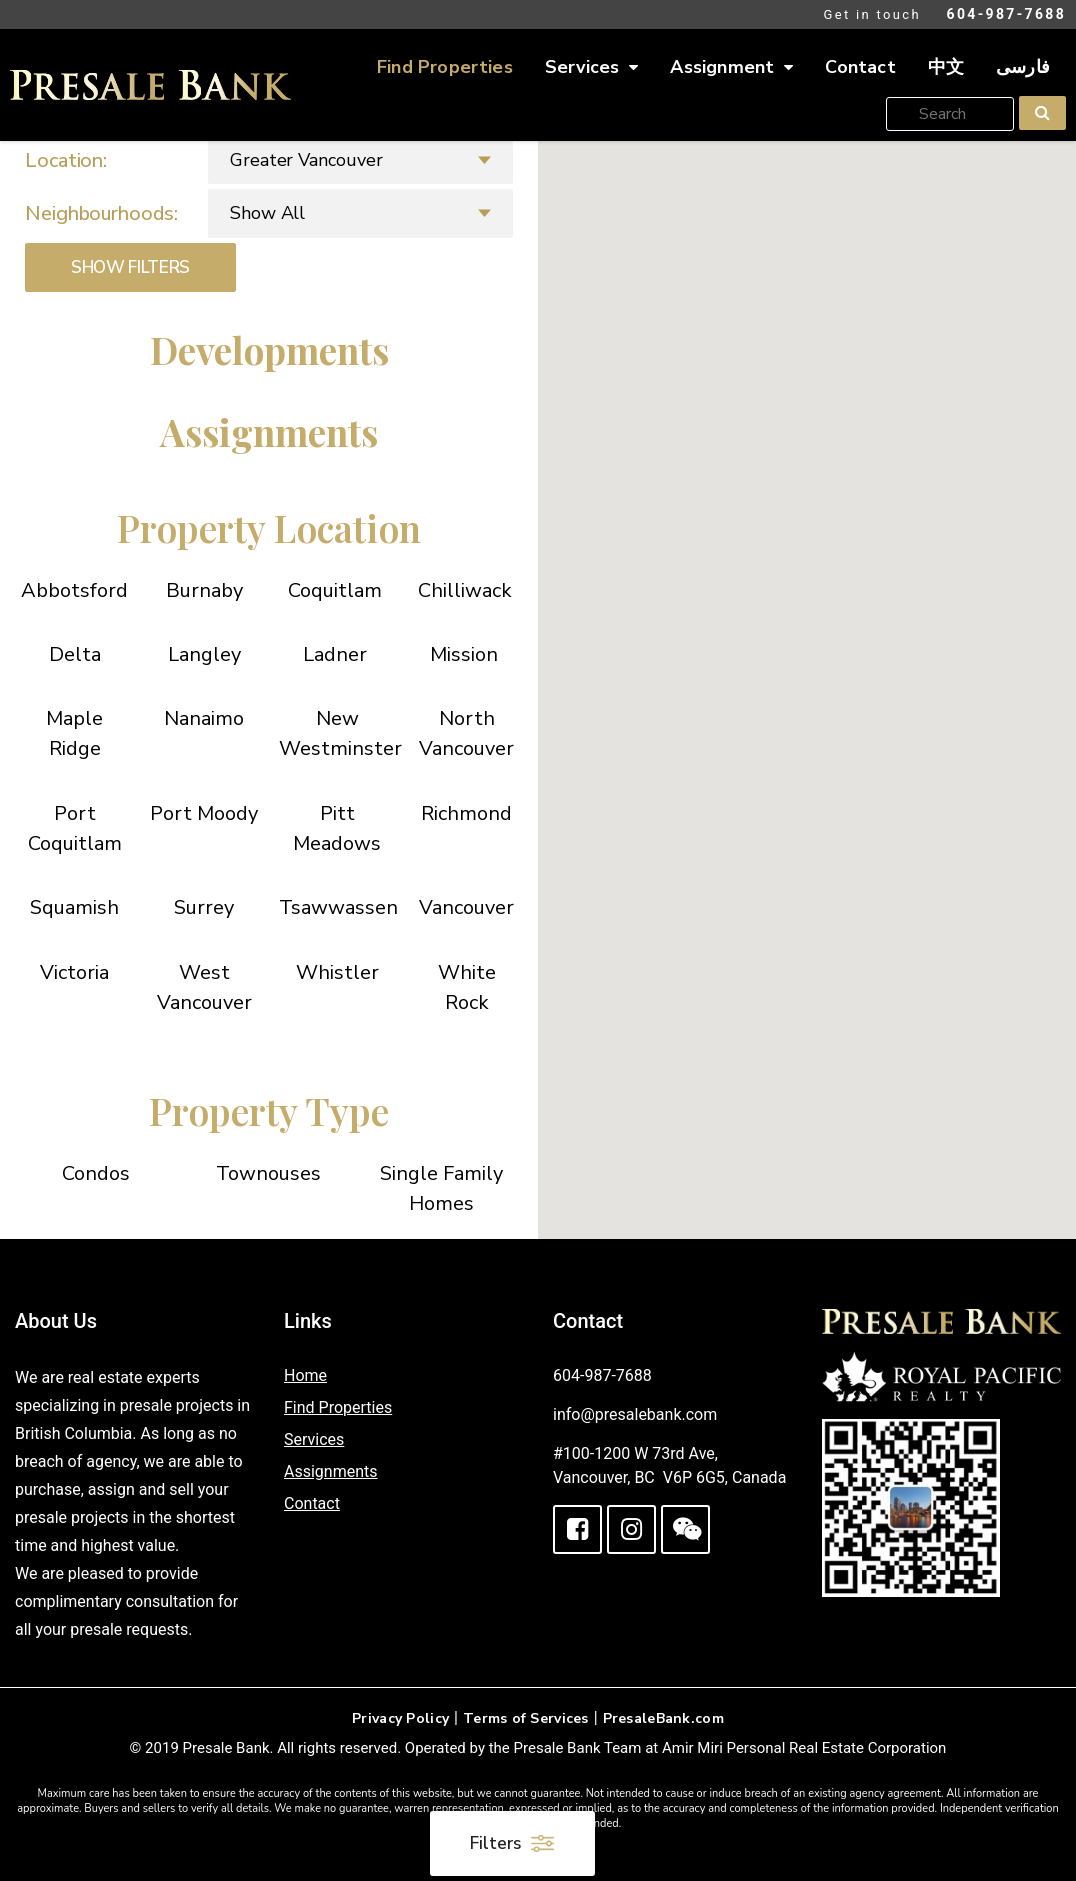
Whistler (337, 972)
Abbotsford (74, 590)
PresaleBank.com (663, 1718)
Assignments (331, 1471)
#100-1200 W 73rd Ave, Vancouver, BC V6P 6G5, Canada (669, 1465)
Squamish (74, 907)
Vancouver (466, 907)
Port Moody (204, 813)
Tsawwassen (338, 907)
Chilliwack (465, 590)
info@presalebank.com (635, 1414)
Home (305, 1375)
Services (592, 67)
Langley (204, 654)
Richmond (466, 813)
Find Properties (445, 67)
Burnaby (204, 590)
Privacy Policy (400, 1718)
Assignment (731, 67)
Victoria (74, 972)
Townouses (268, 1173)
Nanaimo (204, 718)
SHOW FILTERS (130, 267)
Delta (75, 654)
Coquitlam (335, 590)
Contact (860, 67)
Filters (512, 1843)
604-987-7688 (1006, 14)
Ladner (335, 654)
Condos (96, 1173)
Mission (464, 654)
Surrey (204, 907)
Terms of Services (526, 1718)
